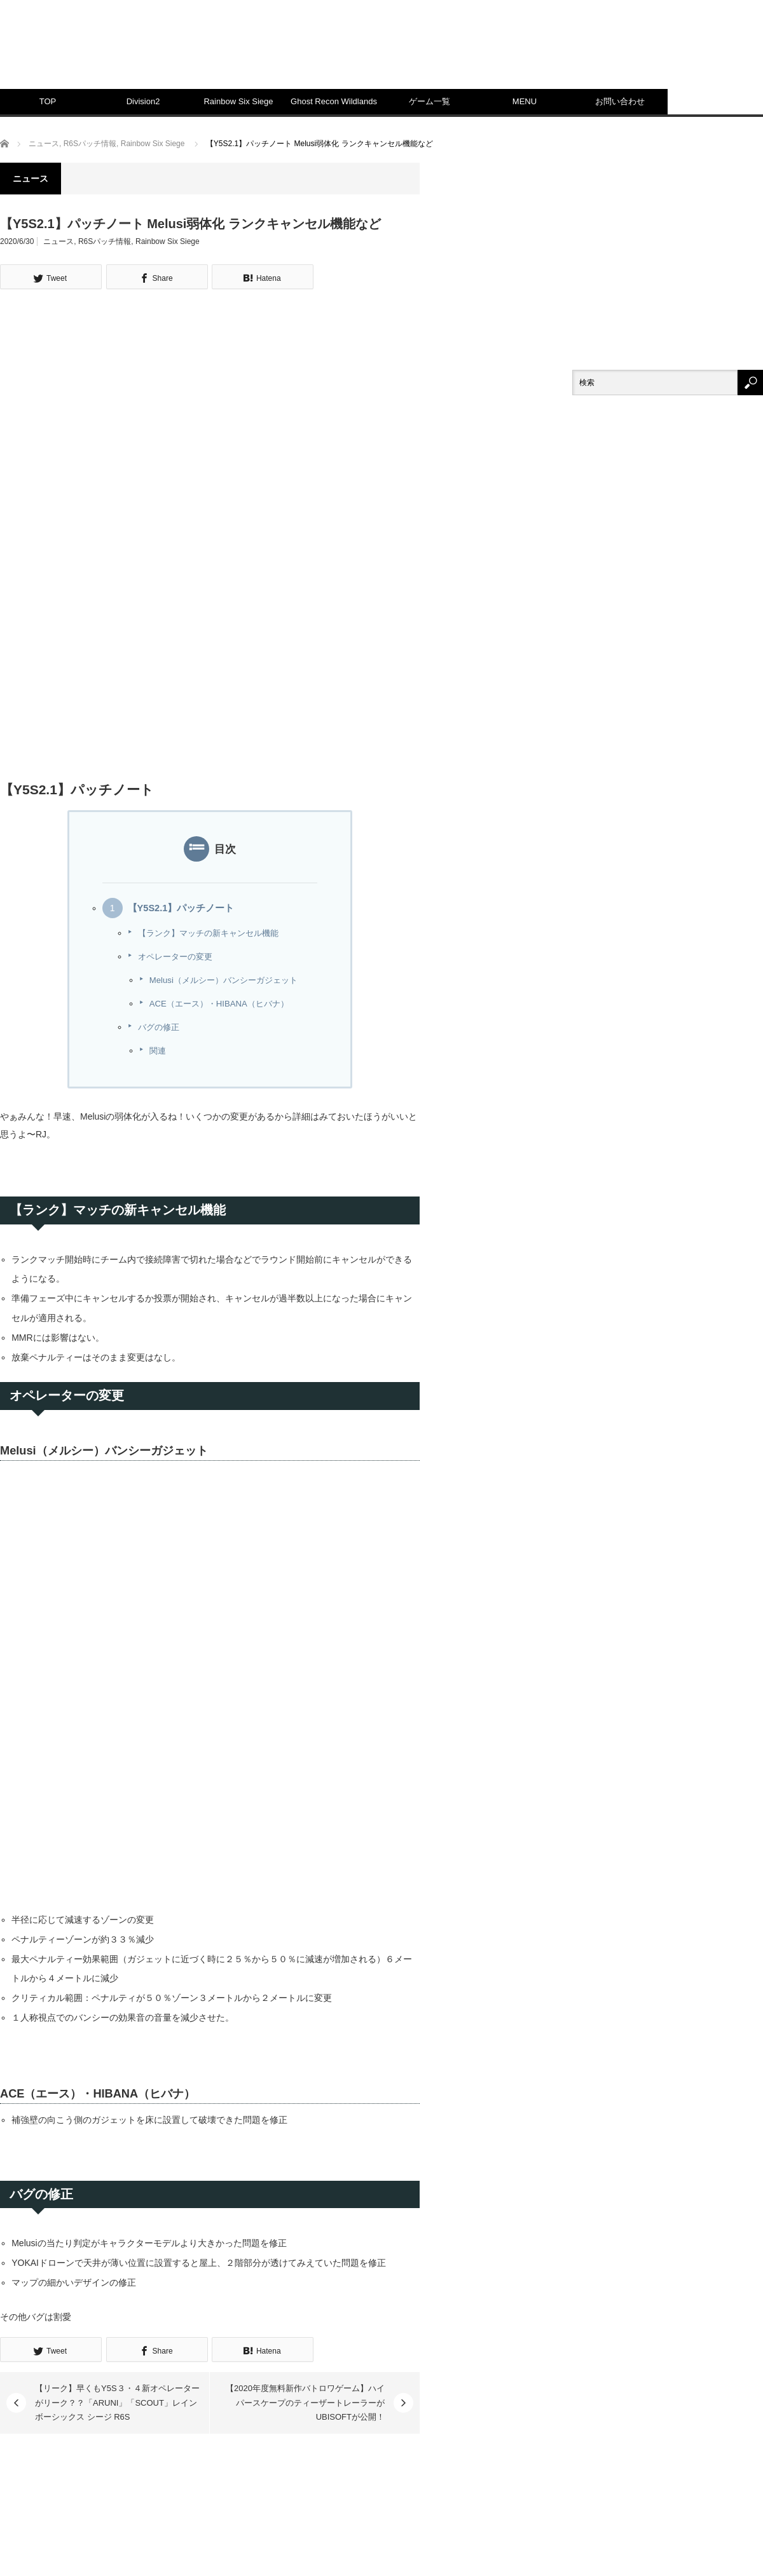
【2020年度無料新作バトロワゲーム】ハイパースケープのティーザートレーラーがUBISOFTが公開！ (305, 2402)
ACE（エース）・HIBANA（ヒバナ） (219, 1003)
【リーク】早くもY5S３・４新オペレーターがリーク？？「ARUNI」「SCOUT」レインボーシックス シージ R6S (117, 2402)
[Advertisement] (587, 114)
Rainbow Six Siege (238, 101)
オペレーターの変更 (175, 956)
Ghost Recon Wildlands (334, 101)
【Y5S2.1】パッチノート (181, 908)
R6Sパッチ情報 (104, 241)
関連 (157, 1050)
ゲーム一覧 (429, 101)
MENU (524, 101)
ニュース (58, 241)
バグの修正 (158, 1027)
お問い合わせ (620, 101)
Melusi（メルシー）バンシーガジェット (223, 980)
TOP (48, 101)
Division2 (143, 101)
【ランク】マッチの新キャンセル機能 (208, 933)
